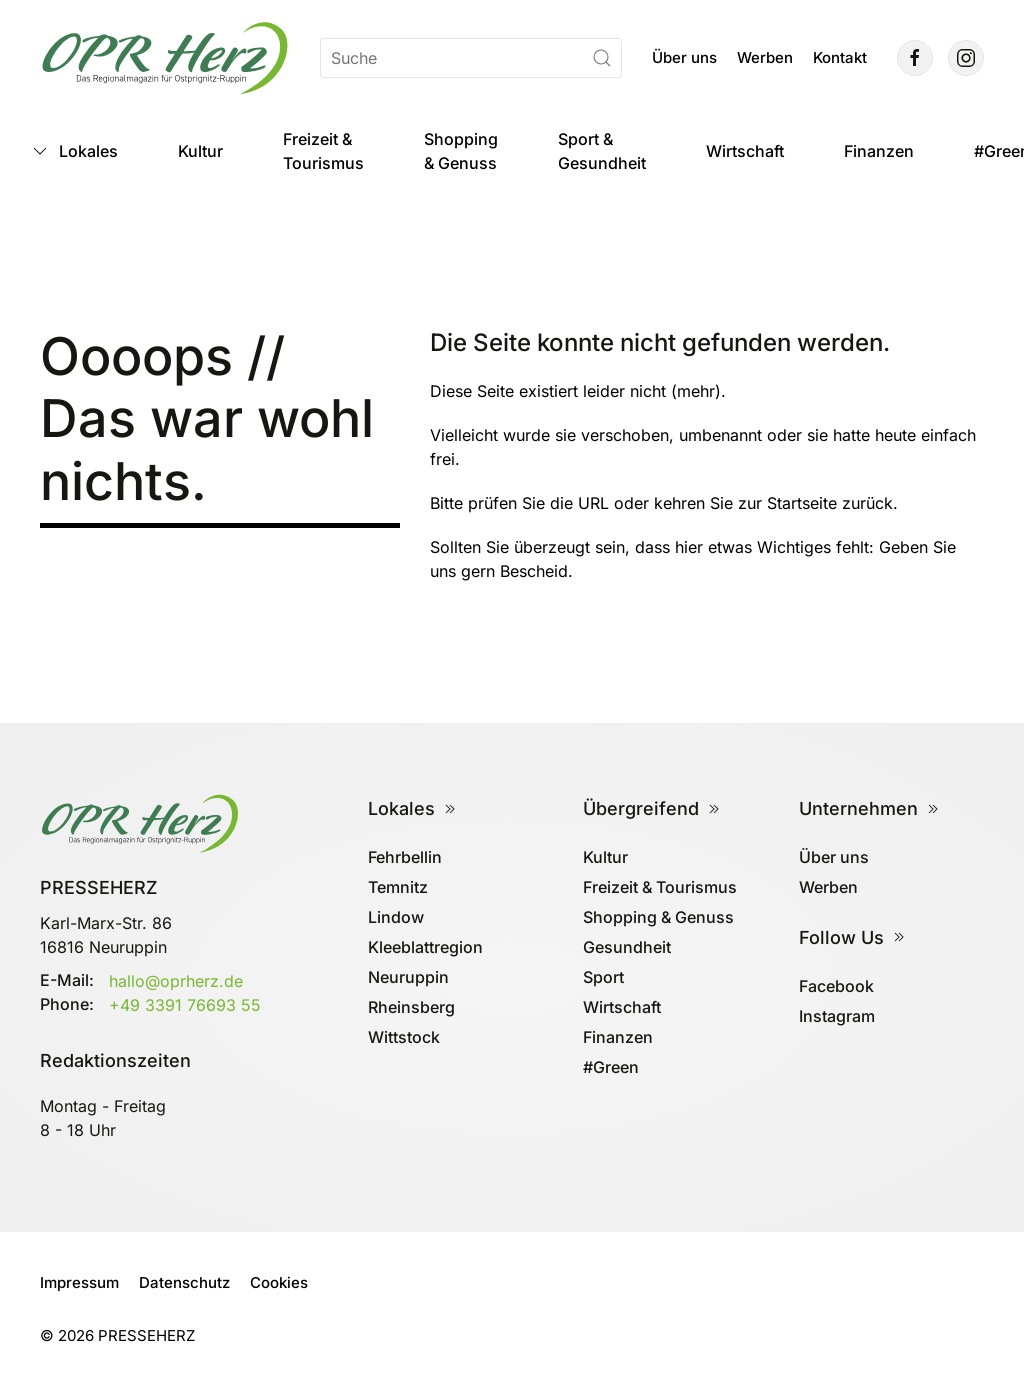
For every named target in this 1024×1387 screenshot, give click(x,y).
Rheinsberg (411, 1007)
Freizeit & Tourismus (323, 151)
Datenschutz (184, 1282)
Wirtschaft (745, 151)
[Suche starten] (602, 58)
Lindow (396, 917)
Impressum (79, 1282)
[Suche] (471, 58)
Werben (765, 57)
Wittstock (404, 1037)
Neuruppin (408, 977)
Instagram (837, 1016)
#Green (611, 1067)
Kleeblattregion (425, 947)
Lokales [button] (74, 151)
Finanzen (879, 151)
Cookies (279, 1282)
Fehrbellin (405, 857)
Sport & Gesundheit (602, 151)
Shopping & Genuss (461, 151)
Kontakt (840, 57)
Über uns (684, 57)
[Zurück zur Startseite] (165, 58)
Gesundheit (627, 947)
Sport (603, 977)
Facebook (836, 986)
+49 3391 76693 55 (185, 1005)
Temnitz (398, 887)
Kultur (200, 151)
